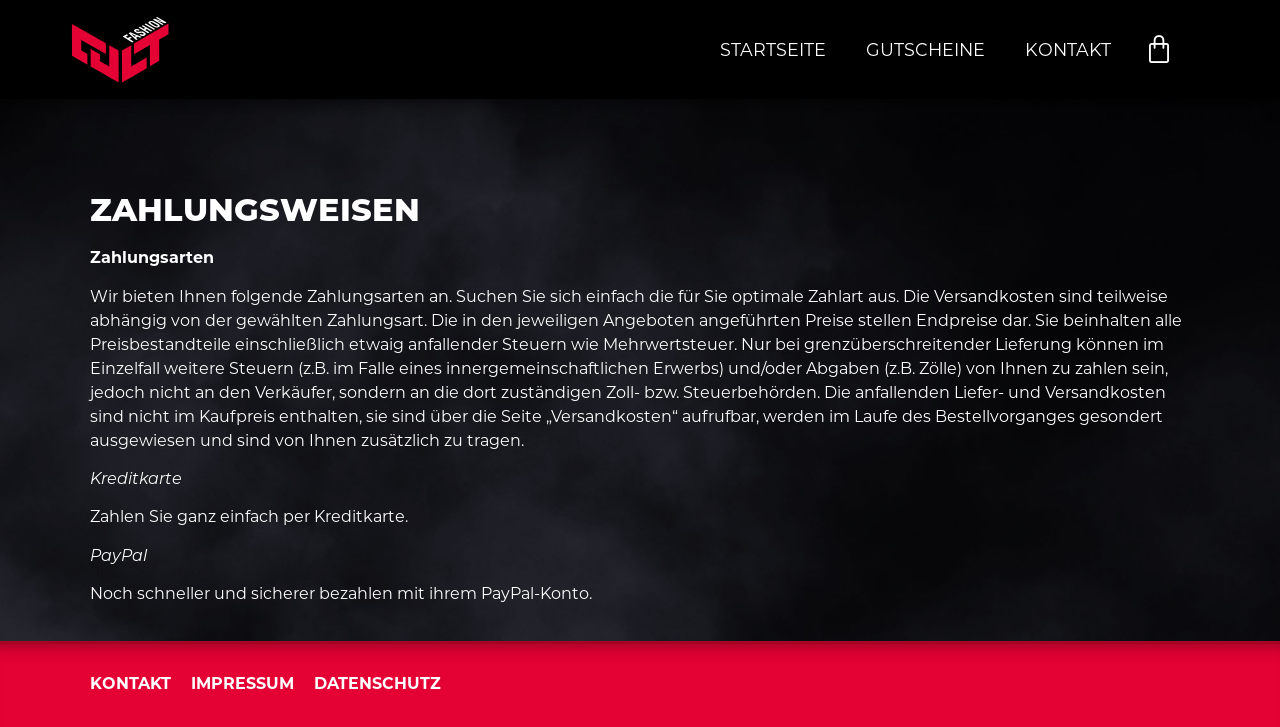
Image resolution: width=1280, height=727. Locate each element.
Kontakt (1068, 50)
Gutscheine (925, 50)
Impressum (242, 683)
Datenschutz (377, 683)
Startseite (773, 50)
